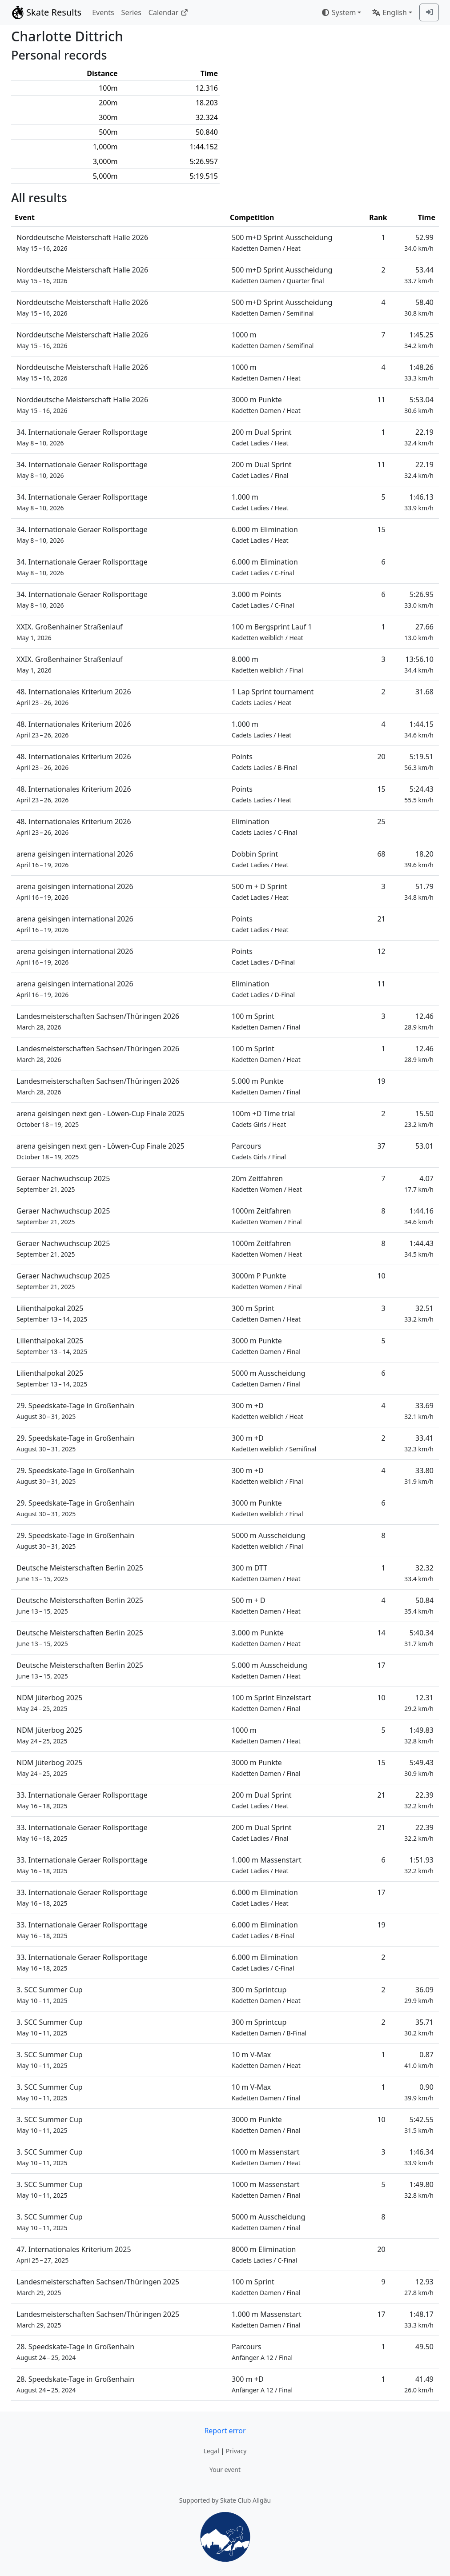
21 (381, 919)
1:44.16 (419, 1216)
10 (381, 1276)
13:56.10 (419, 664)
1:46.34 (419, 2157)
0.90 (419, 2092)
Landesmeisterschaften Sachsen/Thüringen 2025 (97, 2287)
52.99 (419, 242)
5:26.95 (419, 599)
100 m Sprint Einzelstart (271, 1703)
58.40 (419, 307)
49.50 (424, 2347)
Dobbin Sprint (260, 859)
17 (381, 1665)
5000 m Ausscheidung (268, 1378)
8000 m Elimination (264, 2254)
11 (381, 400)
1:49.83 (419, 1735)
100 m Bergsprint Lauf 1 (272, 632)
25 (381, 821)
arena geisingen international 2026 (74, 859)
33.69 (419, 1411)
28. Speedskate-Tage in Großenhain (75, 2352)
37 (381, 1146)
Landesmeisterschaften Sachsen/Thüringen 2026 (97, 1021)
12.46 (419, 1021)
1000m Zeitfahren (267, 1216)
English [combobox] (389, 12)
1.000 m (260, 502)
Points (264, 762)
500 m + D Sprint (260, 891)
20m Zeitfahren (267, 1184)
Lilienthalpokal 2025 (51, 1313)
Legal (211, 2451)
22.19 (419, 437)
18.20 (419, 859)
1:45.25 (419, 340)
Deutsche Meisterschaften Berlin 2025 (79, 1573)
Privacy (236, 2451)
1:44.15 (419, 729)
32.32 (419, 1573)
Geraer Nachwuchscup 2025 (63, 1184)
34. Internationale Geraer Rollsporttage (82, 437)
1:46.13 (419, 502)
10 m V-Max (266, 2060)
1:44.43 (419, 1248)
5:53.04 (419, 405)
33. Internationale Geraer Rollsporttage (82, 1800)
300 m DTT (266, 1573)
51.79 (419, 891)
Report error (224, 2431)
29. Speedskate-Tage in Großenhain (75, 1411)
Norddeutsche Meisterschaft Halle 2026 (82, 242)
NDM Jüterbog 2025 (49, 1703)
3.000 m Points (263, 599)
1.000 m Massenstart (266, 1865)
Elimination (264, 827)
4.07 (419, 1184)
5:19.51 (419, 762)
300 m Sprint (266, 1313)
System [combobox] (338, 12)
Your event (225, 2469)
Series (131, 12)
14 (381, 1633)
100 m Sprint (266, 1021)
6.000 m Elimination (265, 535)
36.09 (419, 1995)
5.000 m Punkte (266, 1086)
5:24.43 (419, 794)
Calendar (168, 12)
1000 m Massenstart (266, 2157)
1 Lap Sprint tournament (272, 697)
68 (381, 854)
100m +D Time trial (263, 1119)
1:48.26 (419, 372)
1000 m (272, 340)
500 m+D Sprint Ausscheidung (282, 242)
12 (381, 951)
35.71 (419, 2027)
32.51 (419, 1313)
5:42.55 (419, 2125)
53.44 (419, 275)
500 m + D (266, 1605)
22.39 (419, 1800)
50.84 (419, 1605)
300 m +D (267, 1411)
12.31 (419, 1703)
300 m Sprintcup (266, 1995)
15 (381, 529)
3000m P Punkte (267, 1281)
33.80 (419, 1476)
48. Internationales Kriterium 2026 (73, 697)
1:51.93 (419, 1865)
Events (103, 12)
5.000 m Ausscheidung (269, 1670)
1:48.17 (419, 2319)
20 (381, 756)
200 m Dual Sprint (262, 437)
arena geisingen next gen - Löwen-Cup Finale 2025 (100, 1119)
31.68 (424, 692)
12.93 (419, 2287)
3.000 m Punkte (266, 1638)
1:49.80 (419, 2189)
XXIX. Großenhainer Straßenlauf (69, 632)
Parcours (259, 1151)
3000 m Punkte (266, 405)
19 (381, 1081)
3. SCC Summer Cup (49, 1995)
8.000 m (267, 664)
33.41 (419, 1443)
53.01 (424, 1146)
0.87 (419, 2060)
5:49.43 (419, 1768)
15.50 (419, 1119)
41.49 (419, 2384)
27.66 (419, 632)
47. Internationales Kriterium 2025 (73, 2254)
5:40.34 (419, 1638)
